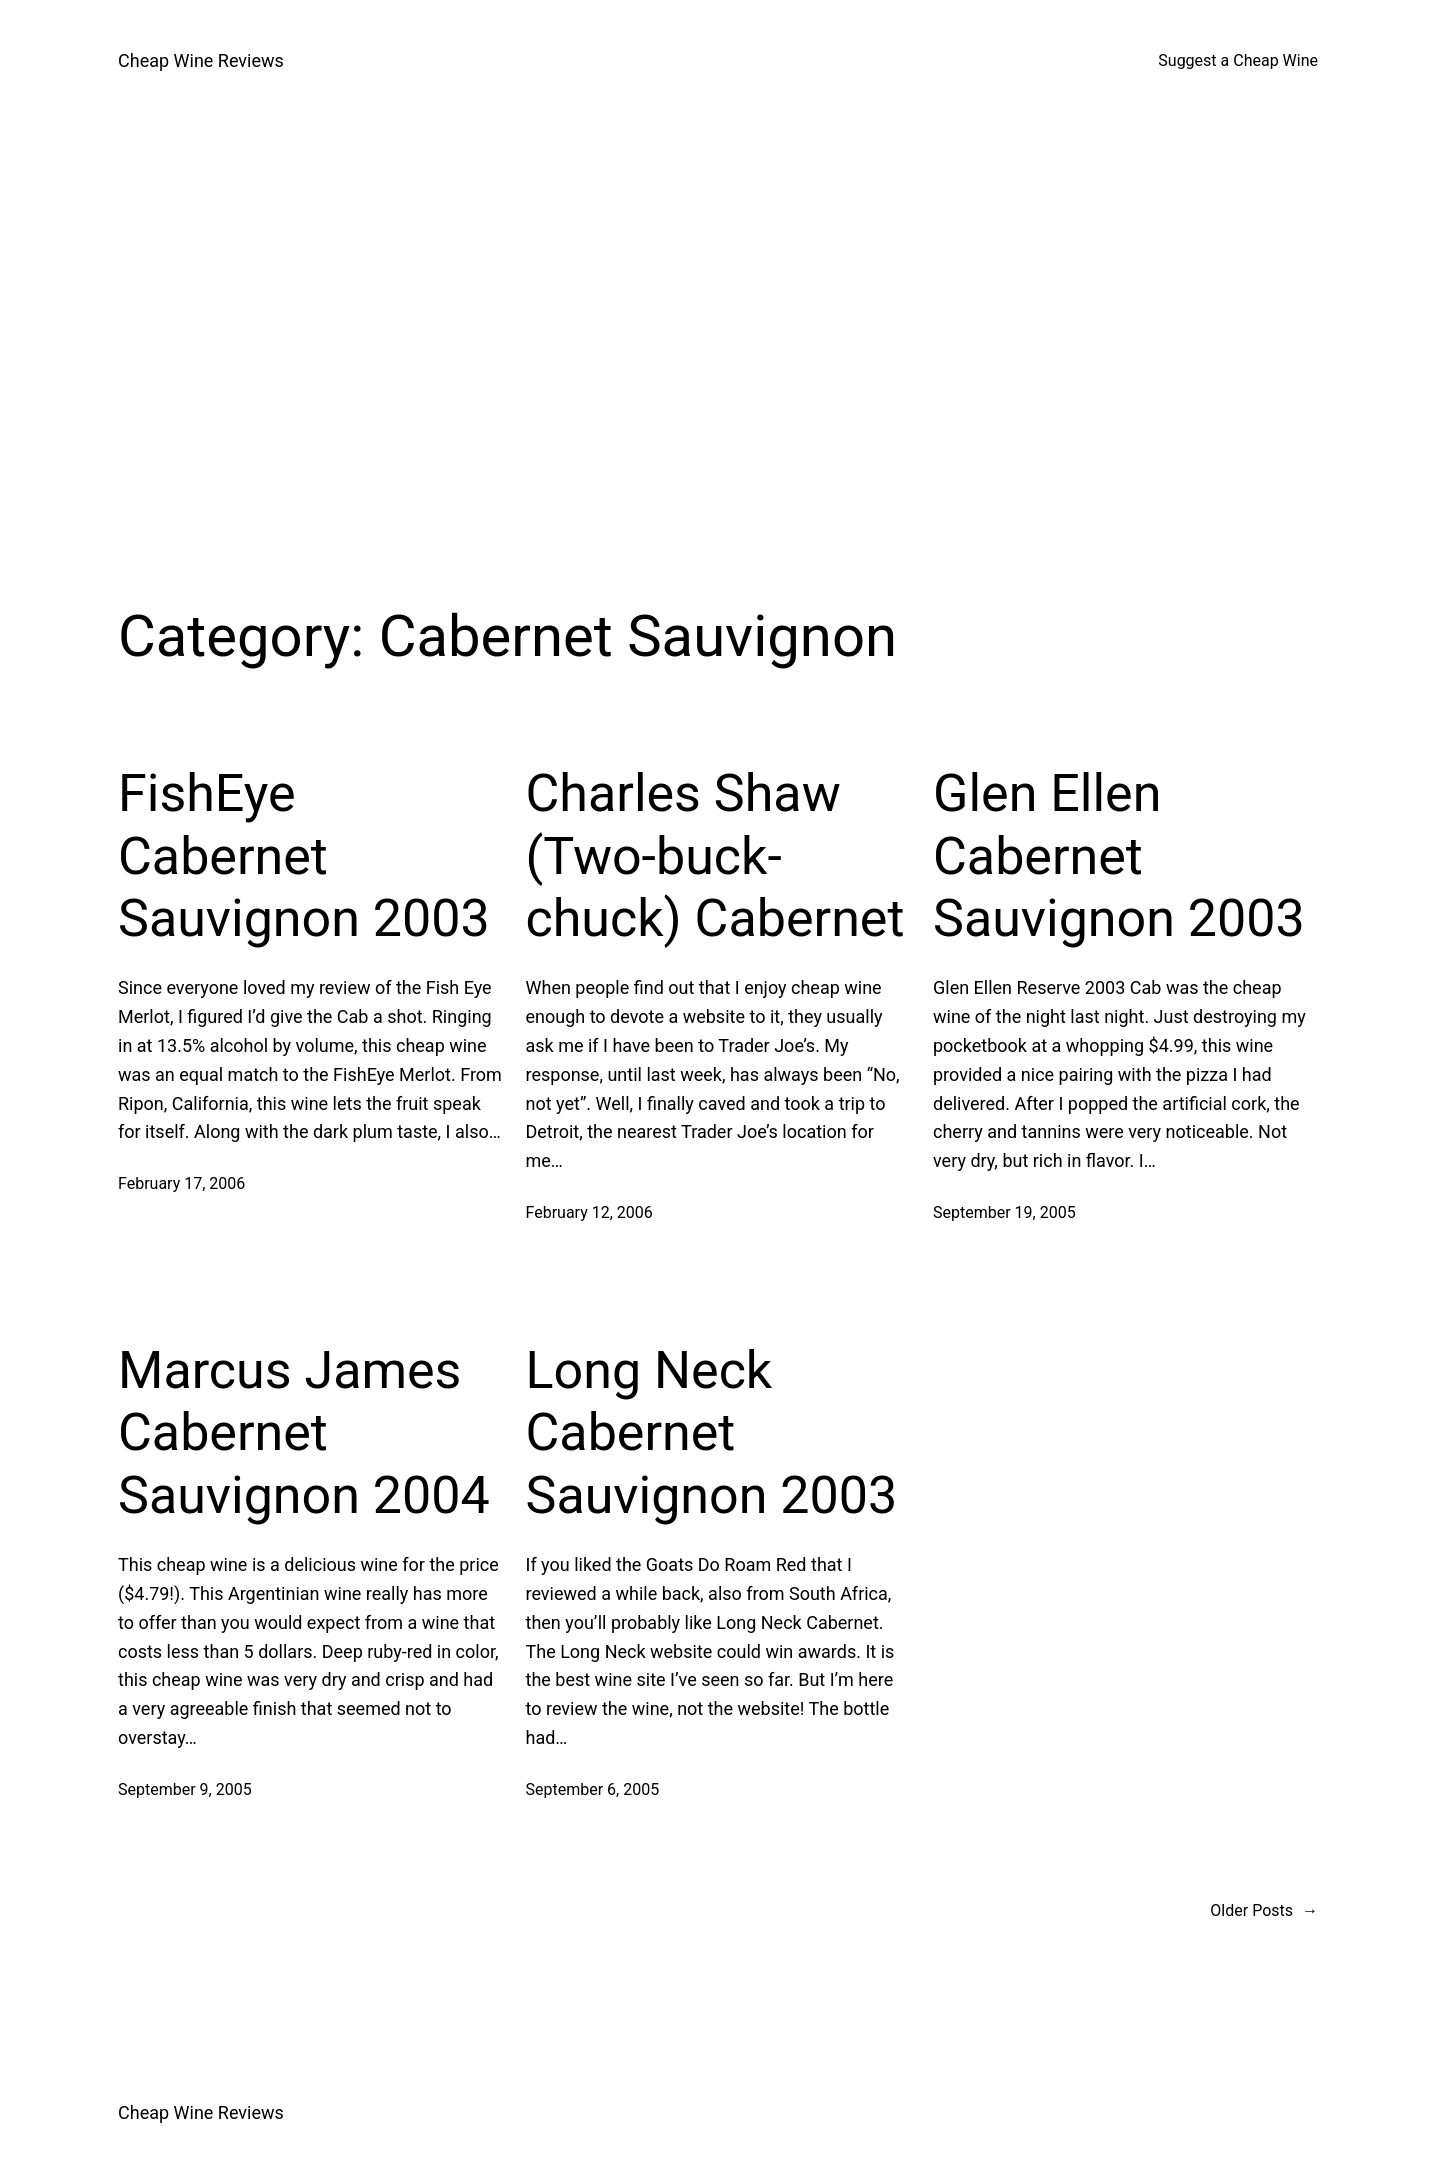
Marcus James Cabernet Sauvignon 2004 (304, 1433)
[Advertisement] (718, 334)
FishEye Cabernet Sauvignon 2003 (304, 856)
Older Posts (1264, 1911)
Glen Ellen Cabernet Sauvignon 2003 (1119, 856)
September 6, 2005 (593, 1789)
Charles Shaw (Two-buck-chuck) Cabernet (715, 856)
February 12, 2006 (589, 1212)
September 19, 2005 (1004, 1212)
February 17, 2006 (181, 1183)
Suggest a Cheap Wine (1238, 60)
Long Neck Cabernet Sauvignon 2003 (712, 1433)
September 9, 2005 (185, 1789)
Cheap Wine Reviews (201, 60)
